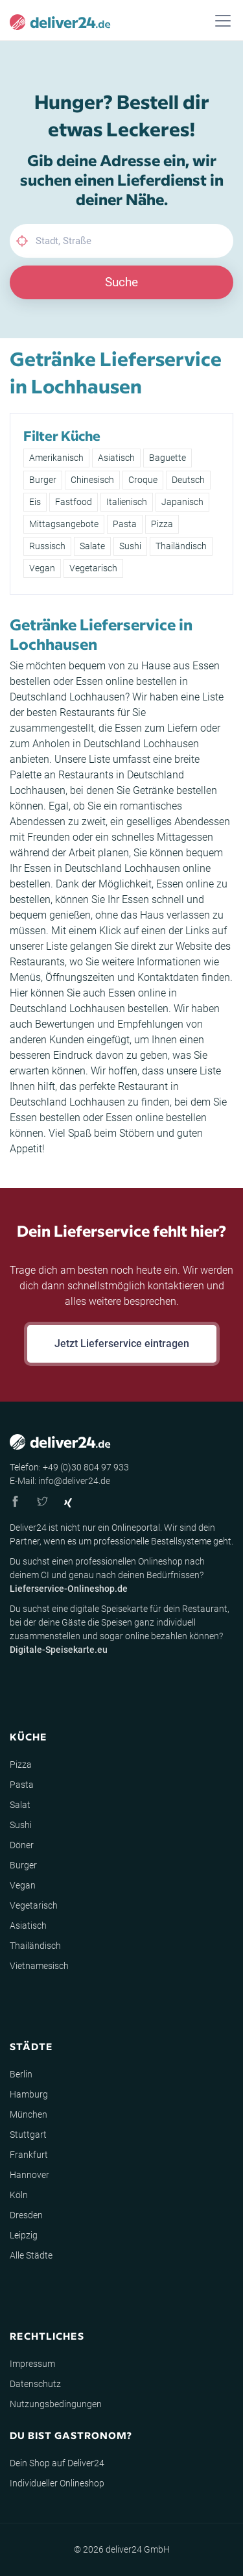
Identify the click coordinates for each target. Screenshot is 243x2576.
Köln (19, 2195)
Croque (142, 480)
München (28, 2114)
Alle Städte (31, 2255)
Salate (92, 546)
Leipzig (24, 2235)
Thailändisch (181, 546)
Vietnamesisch (39, 1966)
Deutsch (188, 480)
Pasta (125, 524)
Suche (121, 282)
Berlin (21, 2074)
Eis (35, 502)
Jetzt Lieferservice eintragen (121, 1343)
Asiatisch (116, 457)
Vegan (42, 568)
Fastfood (73, 502)
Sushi (130, 546)
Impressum (32, 2364)
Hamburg (29, 2094)
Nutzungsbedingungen (56, 2404)
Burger (42, 480)
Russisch (47, 546)
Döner (22, 1845)
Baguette (167, 457)
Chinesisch (92, 480)
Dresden (26, 2215)
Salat (20, 1805)
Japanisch (182, 502)
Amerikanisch (56, 457)
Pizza (162, 524)
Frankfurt (29, 2154)
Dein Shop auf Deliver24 (57, 2463)
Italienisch (126, 502)
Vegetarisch (93, 568)
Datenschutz (35, 2384)
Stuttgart (28, 2134)
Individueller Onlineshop (57, 2483)
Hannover (29, 2175)
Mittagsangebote (63, 524)
